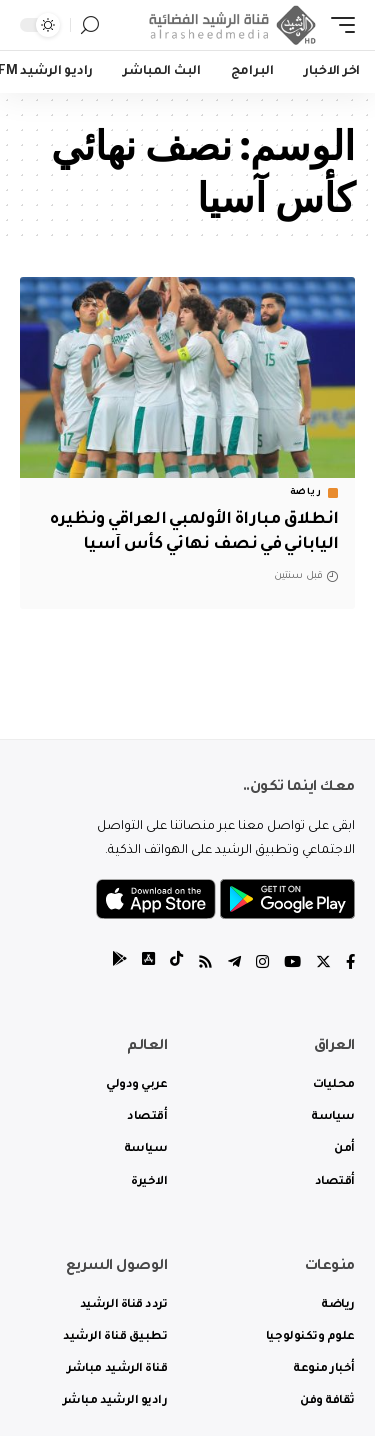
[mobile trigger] (338, 25)
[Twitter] (323, 964)
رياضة (306, 493)
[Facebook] (350, 964)
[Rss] (205, 964)
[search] (90, 25)
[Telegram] (234, 964)
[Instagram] (262, 964)
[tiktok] (176, 964)
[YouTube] (292, 964)
